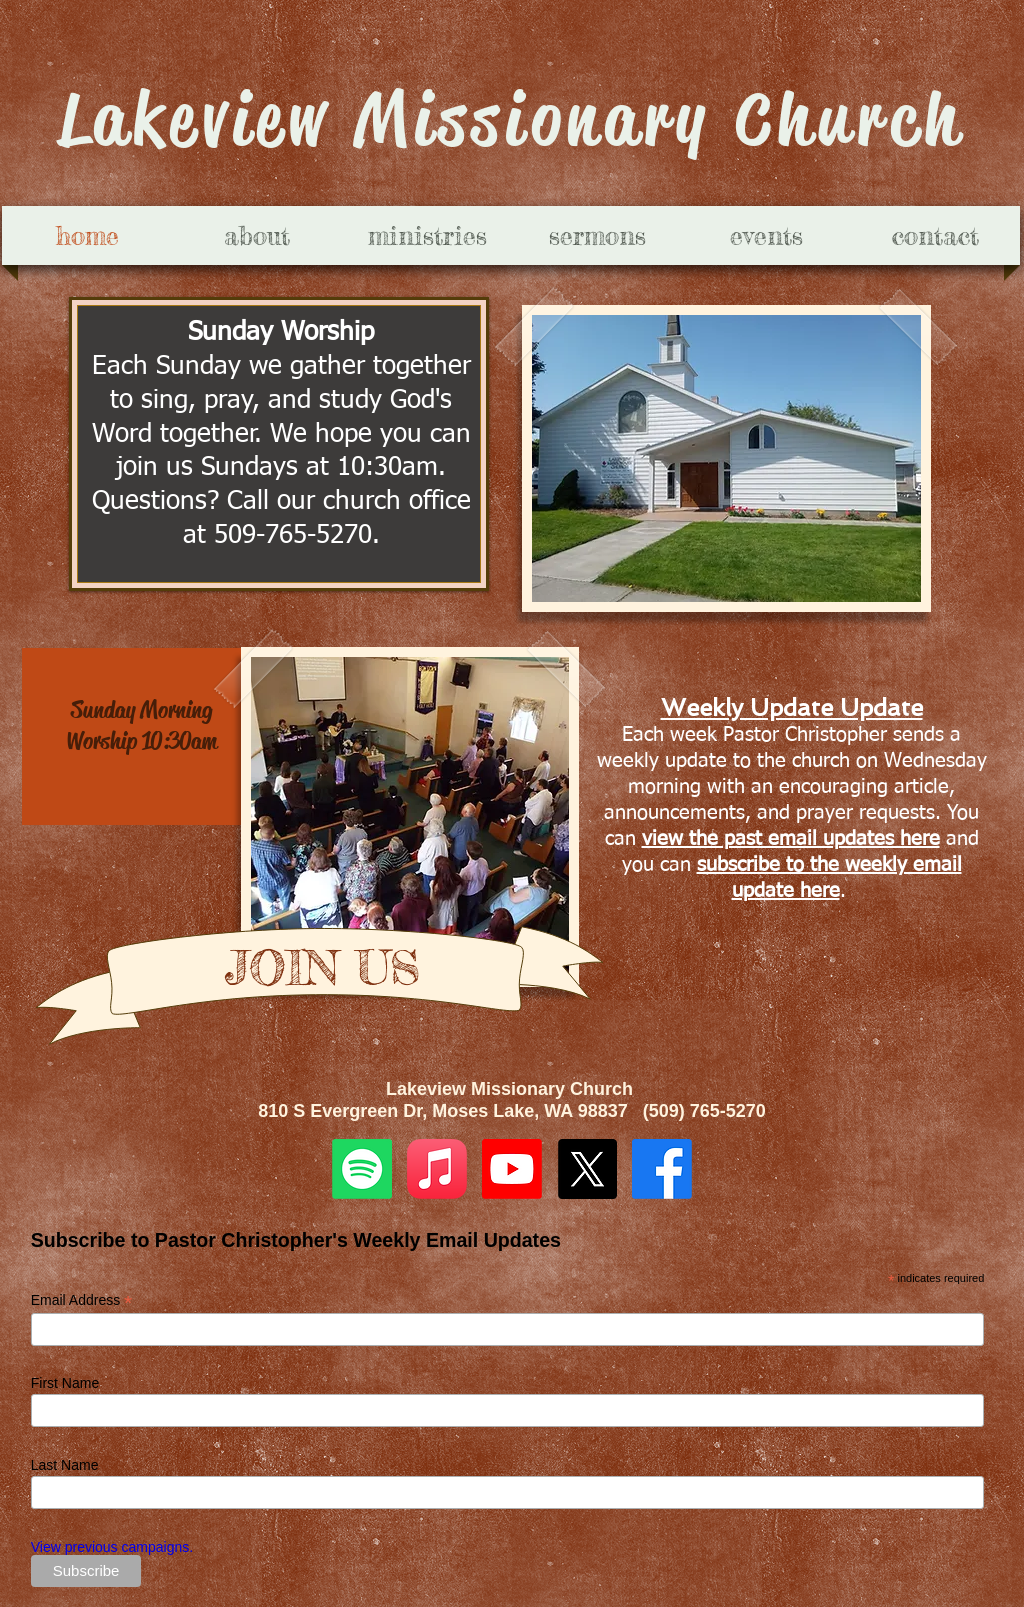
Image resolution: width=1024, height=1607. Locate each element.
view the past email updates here (791, 839)
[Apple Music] (437, 1169)
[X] (587, 1169)
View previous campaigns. (112, 1547)
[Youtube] (512, 1169)
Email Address (82, 1300)
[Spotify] (362, 1169)
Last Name (65, 1465)
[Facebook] (662, 1169)
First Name (65, 1383)
